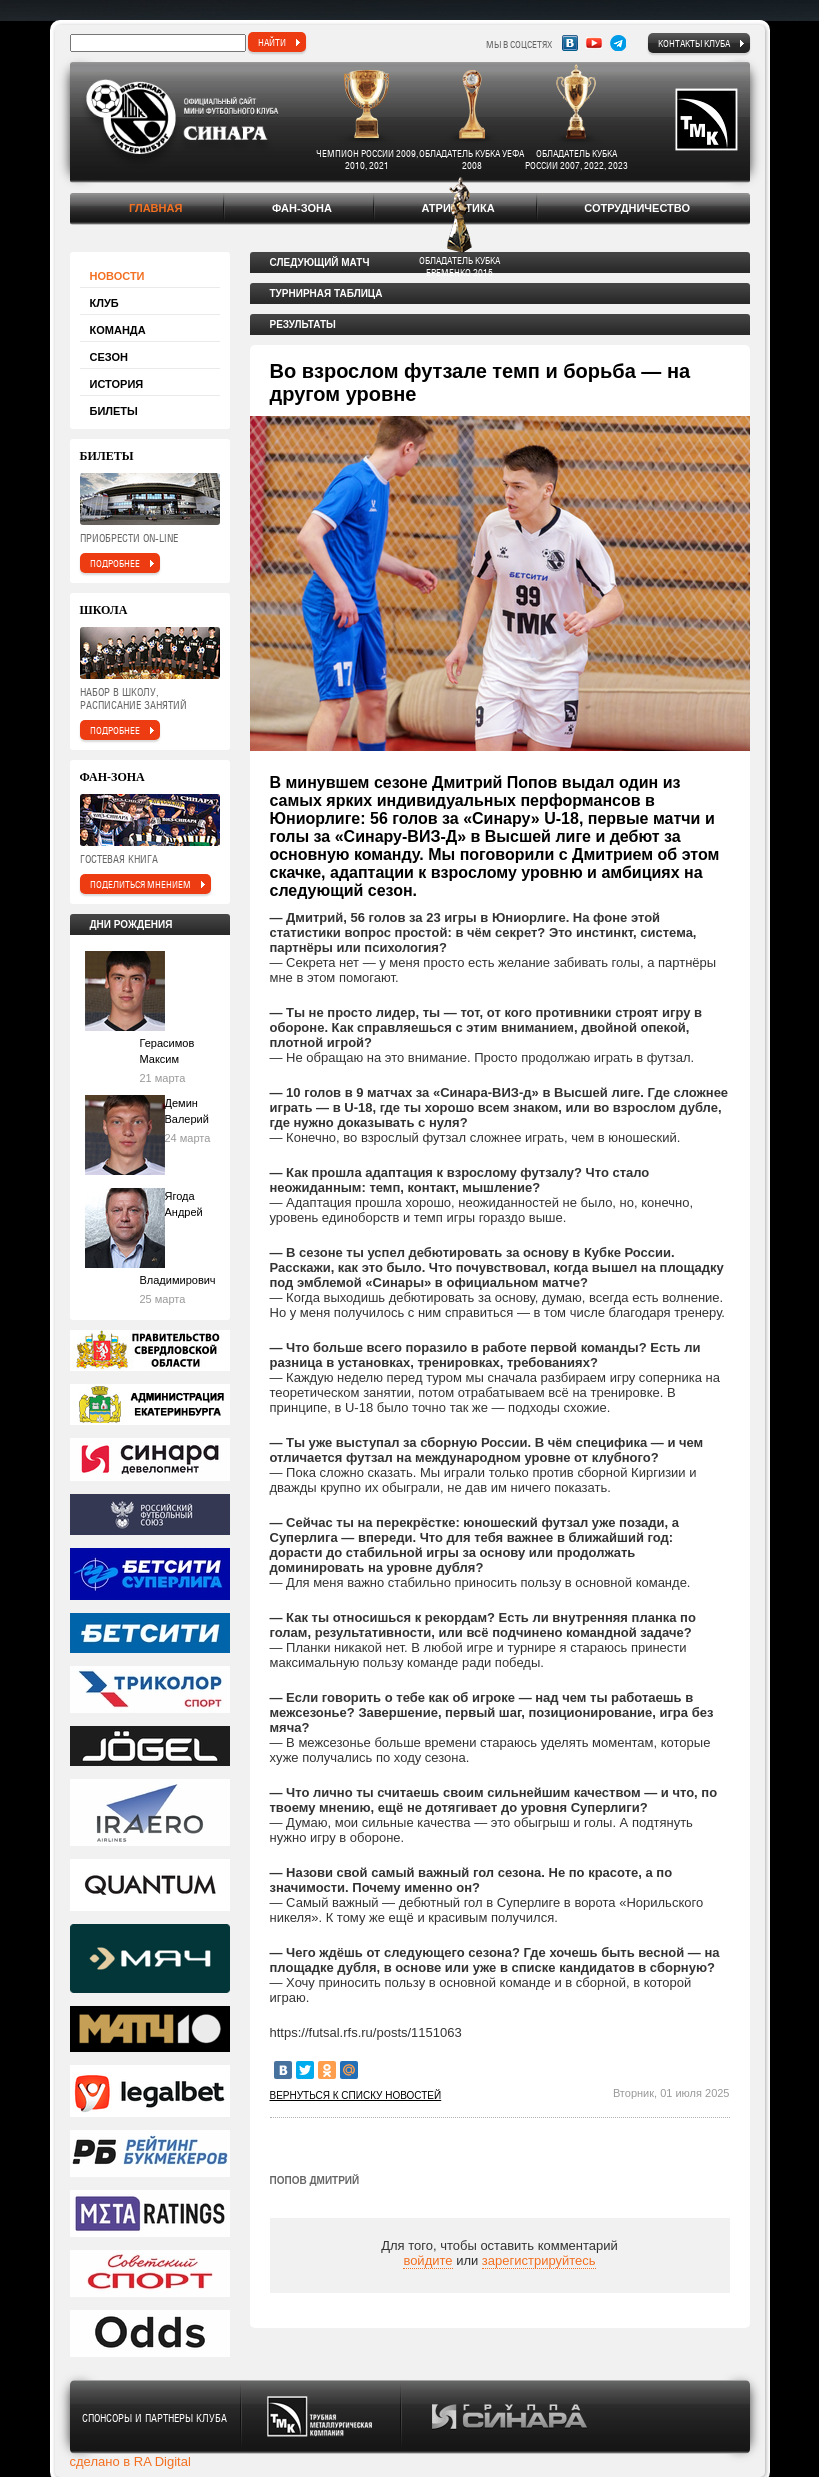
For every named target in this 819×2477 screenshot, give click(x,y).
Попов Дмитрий (315, 2180)
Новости (117, 276)
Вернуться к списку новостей (356, 2095)
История (117, 384)
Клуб (104, 303)
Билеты (114, 411)
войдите (427, 2260)
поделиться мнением (140, 884)
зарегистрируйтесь (539, 2260)
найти (272, 42)
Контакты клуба (694, 43)
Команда (118, 330)
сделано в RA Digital (130, 2461)
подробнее (115, 563)
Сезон (109, 357)
